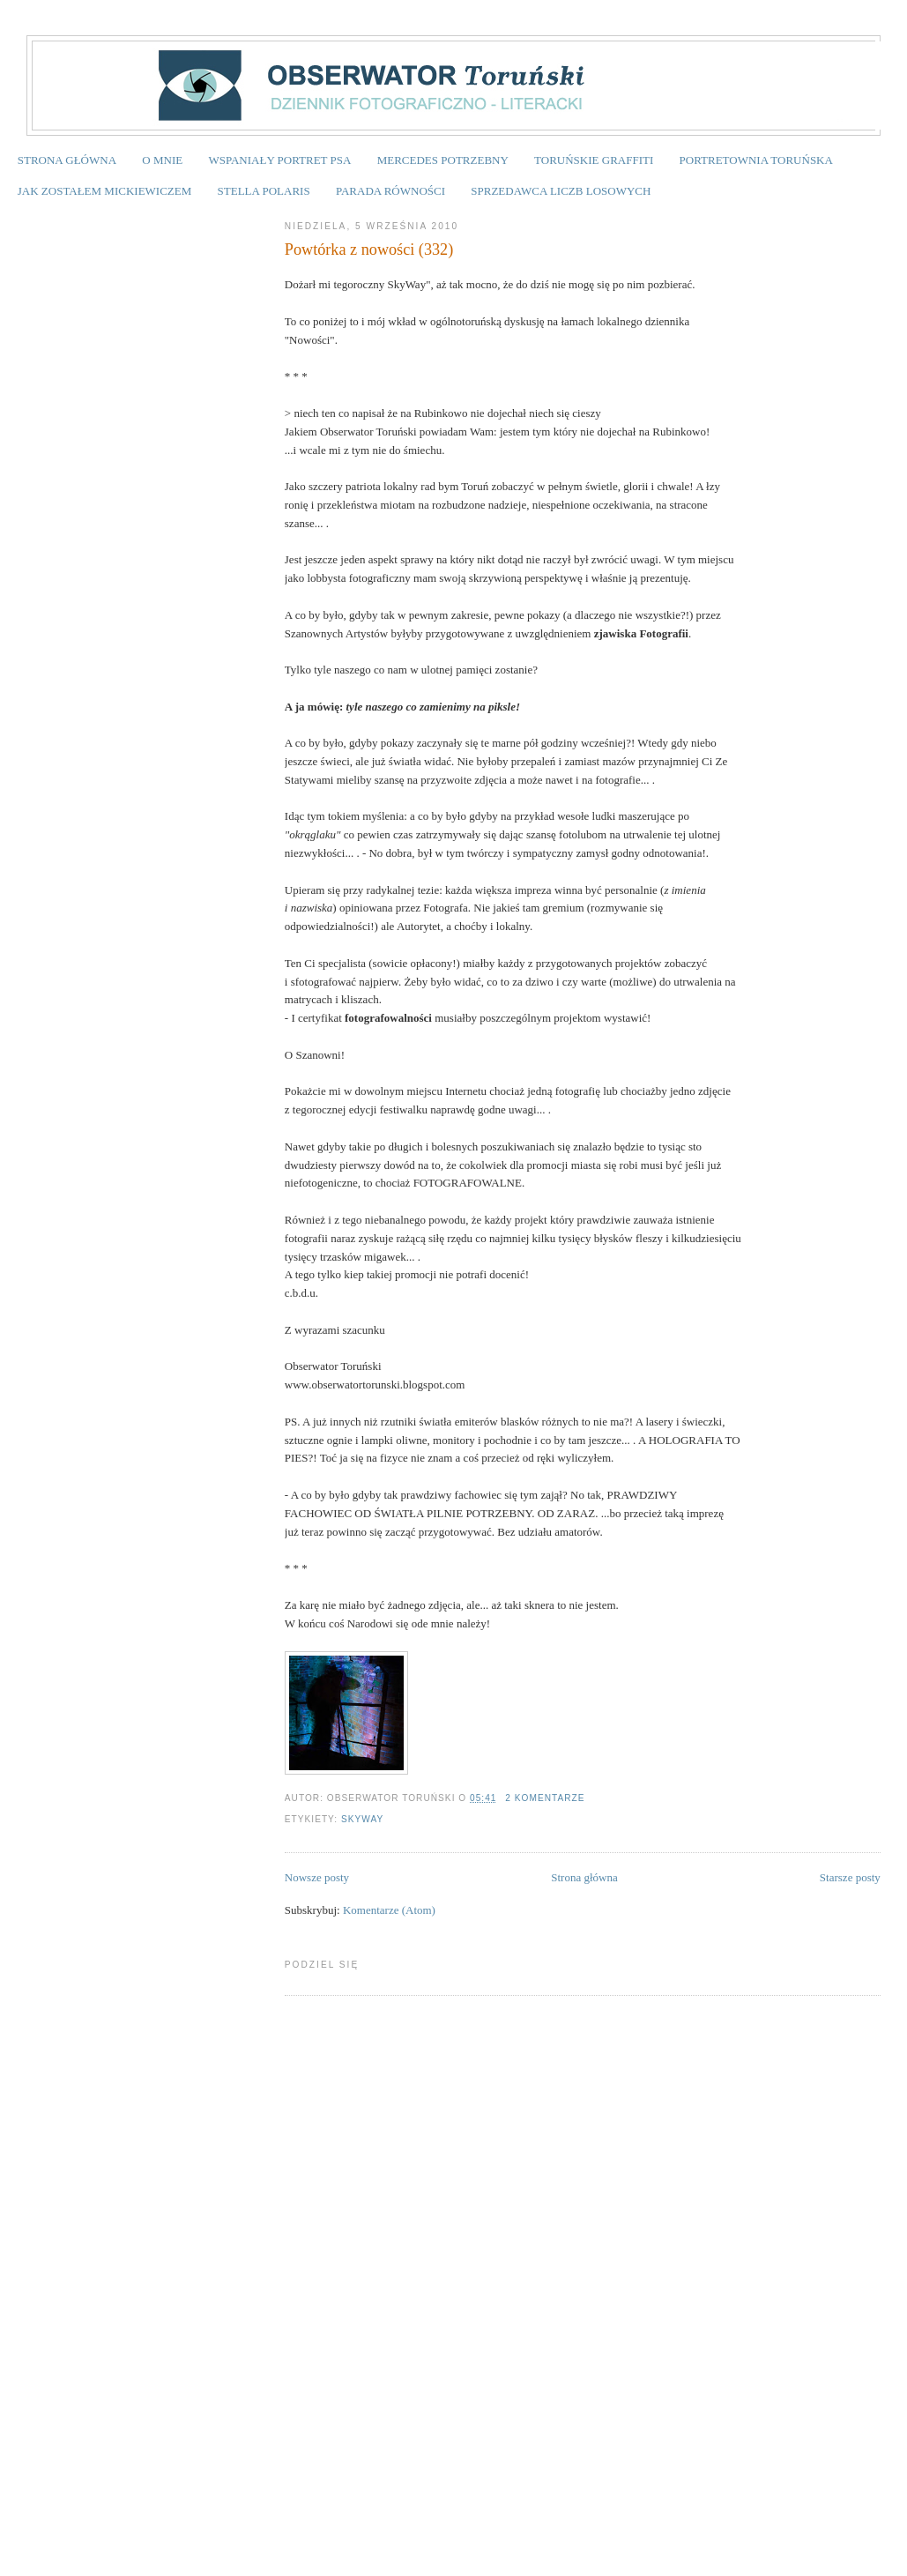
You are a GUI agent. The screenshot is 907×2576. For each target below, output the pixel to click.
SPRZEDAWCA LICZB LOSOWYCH (561, 190)
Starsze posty (850, 1877)
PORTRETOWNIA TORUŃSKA (756, 160)
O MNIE (162, 160)
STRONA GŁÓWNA (67, 160)
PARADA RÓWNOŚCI (390, 190)
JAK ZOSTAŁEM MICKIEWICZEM (105, 190)
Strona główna (584, 1877)
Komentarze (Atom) (389, 1910)
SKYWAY (362, 1819)
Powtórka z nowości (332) (369, 249)
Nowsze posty (317, 1877)
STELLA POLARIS (264, 190)
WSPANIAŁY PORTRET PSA (279, 160)
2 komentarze (544, 1798)
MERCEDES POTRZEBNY (443, 160)
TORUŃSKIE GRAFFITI (593, 160)
